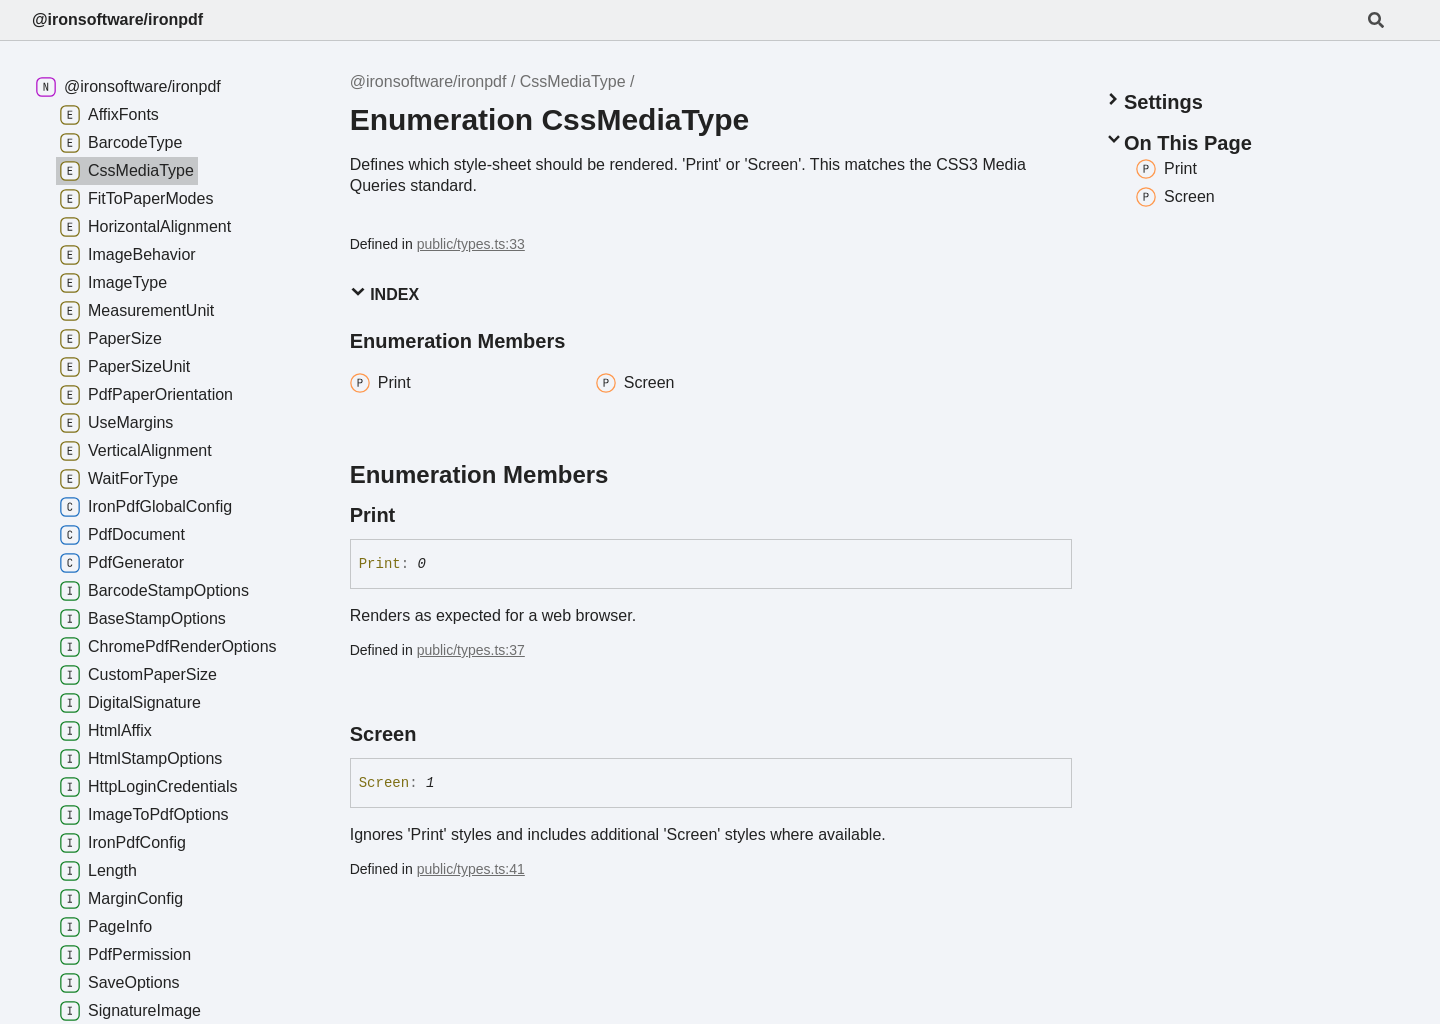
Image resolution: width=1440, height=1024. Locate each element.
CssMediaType (573, 81)
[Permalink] (413, 515)
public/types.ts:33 (471, 244)
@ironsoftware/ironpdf (117, 19)
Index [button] (384, 293)
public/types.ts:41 (471, 869)
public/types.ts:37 (471, 650)
